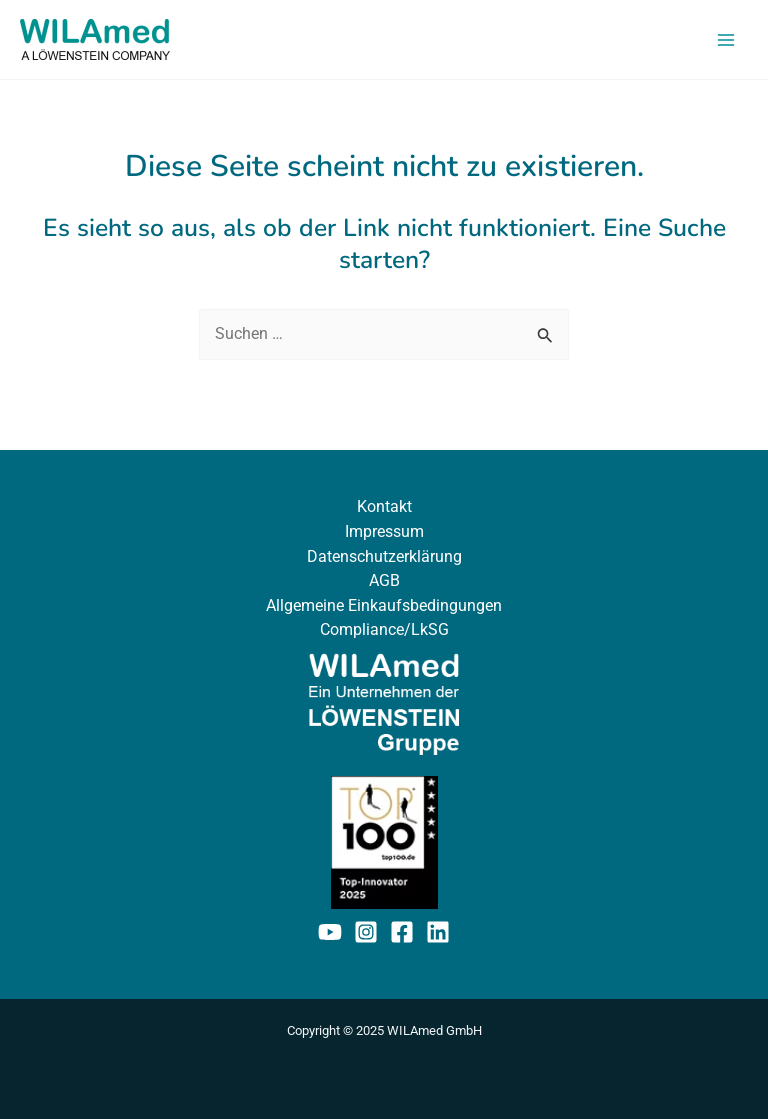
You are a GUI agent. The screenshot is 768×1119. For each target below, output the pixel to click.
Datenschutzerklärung (384, 556)
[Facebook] (402, 932)
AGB (384, 580)
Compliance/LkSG (384, 629)
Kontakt (384, 506)
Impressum (384, 531)
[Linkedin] (438, 932)
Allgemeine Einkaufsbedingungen (384, 605)
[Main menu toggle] (725, 39)
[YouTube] (330, 932)
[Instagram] (366, 932)
